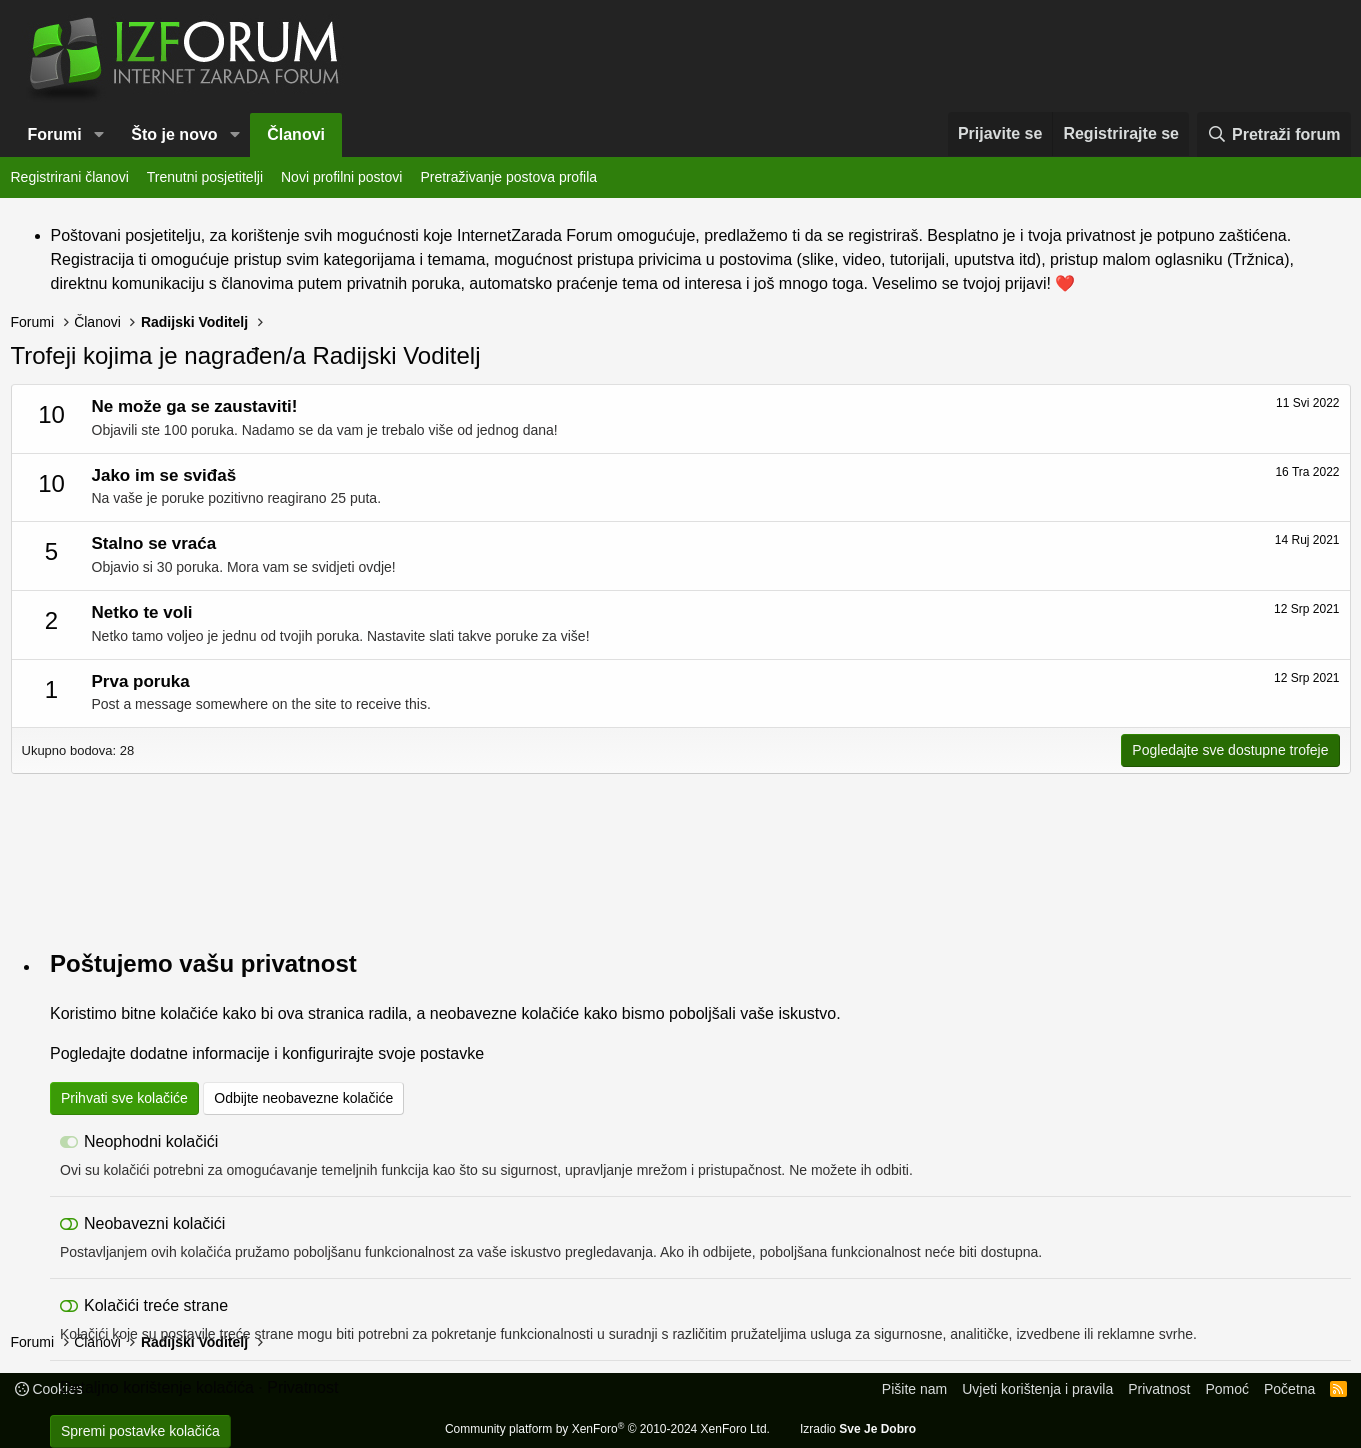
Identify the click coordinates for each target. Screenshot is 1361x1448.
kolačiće (189, 1013)
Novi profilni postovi (341, 177)
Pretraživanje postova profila (508, 177)
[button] (99, 135)
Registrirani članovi (70, 177)
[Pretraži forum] (1273, 134)
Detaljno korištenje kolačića (157, 1387)
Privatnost (302, 1387)
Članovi (296, 134)
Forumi (55, 134)
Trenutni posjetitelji (205, 177)
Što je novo (174, 134)
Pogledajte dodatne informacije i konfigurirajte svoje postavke (267, 1053)
